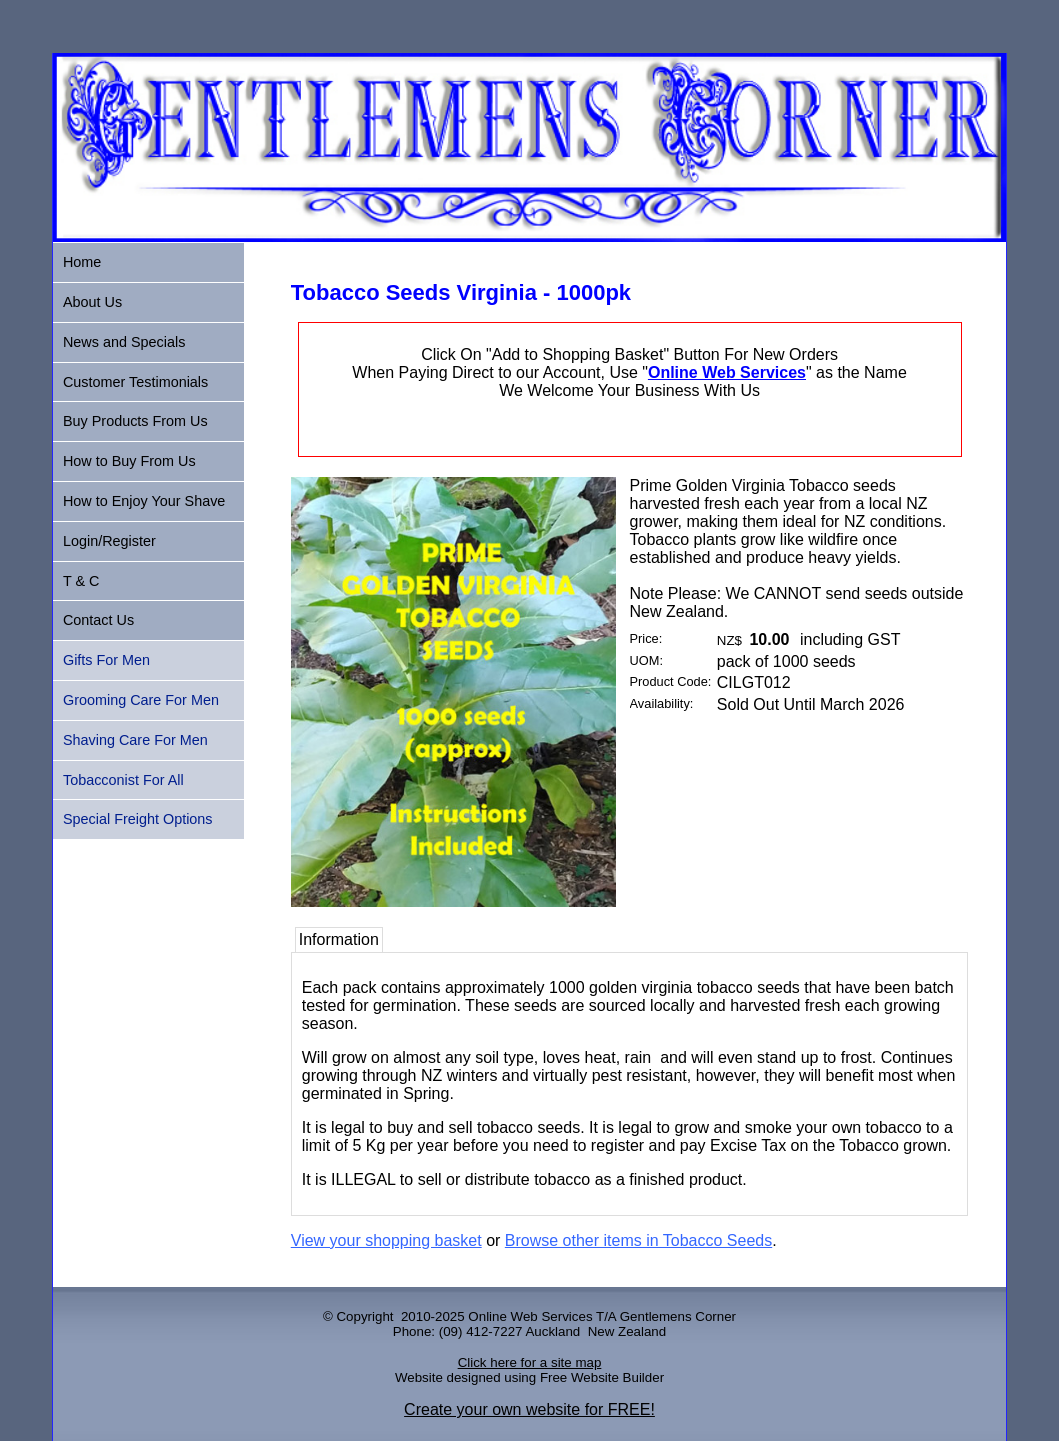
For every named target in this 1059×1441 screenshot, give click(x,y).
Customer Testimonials (135, 382)
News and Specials (124, 342)
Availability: (662, 703)
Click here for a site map (530, 1362)
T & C (81, 581)
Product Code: (671, 681)
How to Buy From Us (129, 461)
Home (82, 262)
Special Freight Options (138, 819)
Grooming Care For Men (141, 700)
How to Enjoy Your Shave (144, 501)
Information (339, 939)
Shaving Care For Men (135, 740)
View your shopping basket (386, 1240)
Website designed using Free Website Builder (529, 1377)
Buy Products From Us (135, 421)
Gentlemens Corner (678, 1316)
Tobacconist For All (123, 780)
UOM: (646, 660)
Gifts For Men (106, 660)
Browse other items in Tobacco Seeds (638, 1240)
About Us (92, 302)
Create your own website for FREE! (529, 1409)
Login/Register (109, 541)
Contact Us (98, 620)
